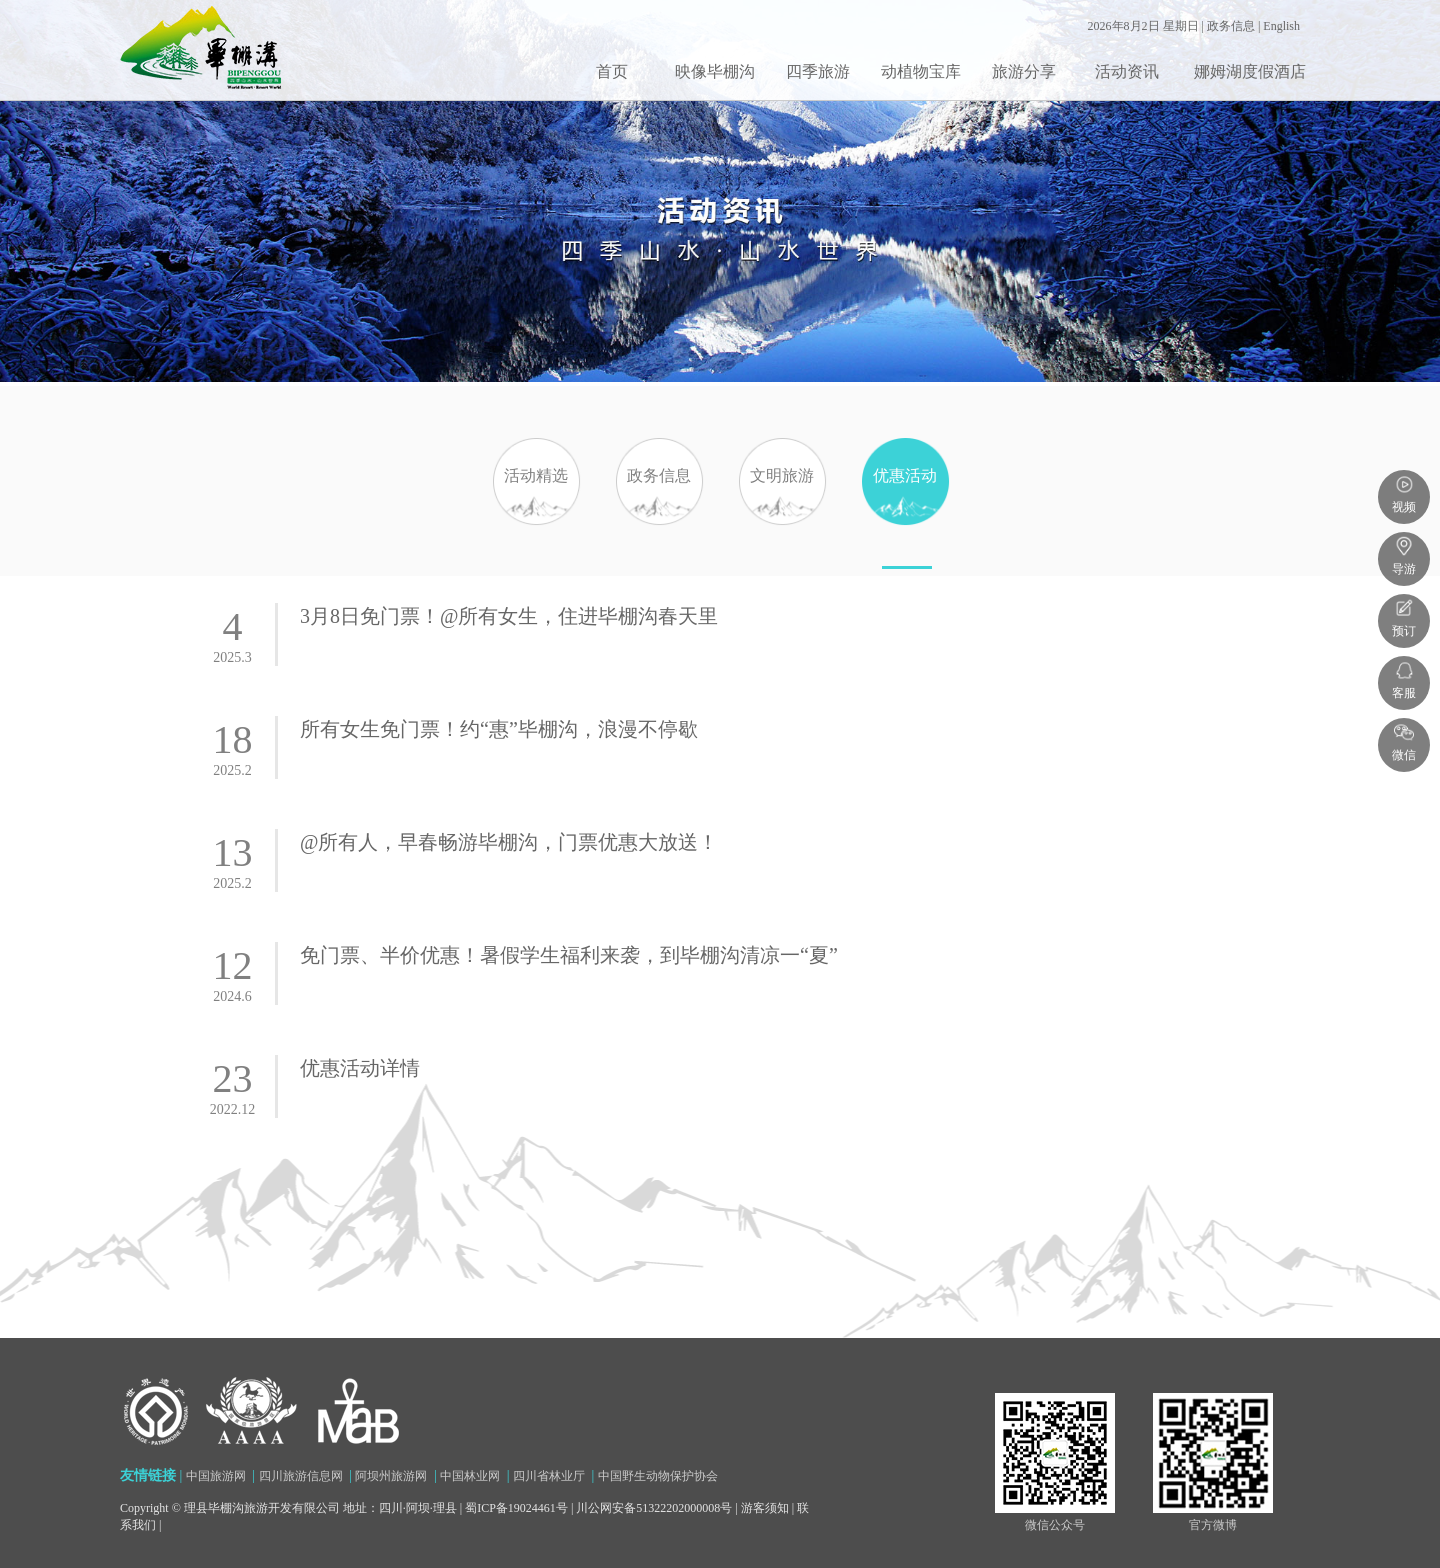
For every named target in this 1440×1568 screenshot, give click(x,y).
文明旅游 (782, 518)
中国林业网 (470, 1476)
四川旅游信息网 (301, 1476)
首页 (612, 71)
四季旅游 (818, 71)
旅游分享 (1024, 71)
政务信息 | (1235, 26)
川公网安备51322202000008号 (654, 1508)
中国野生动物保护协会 (658, 1476)
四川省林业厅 (549, 1476)
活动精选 (536, 518)
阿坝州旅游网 (391, 1476)
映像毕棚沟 (715, 71)
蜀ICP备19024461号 (516, 1508)
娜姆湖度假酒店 (1250, 71)
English (1281, 26)
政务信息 (659, 518)
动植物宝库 (921, 71)
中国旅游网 (216, 1476)
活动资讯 (1127, 71)
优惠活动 (905, 518)
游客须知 (765, 1508)
